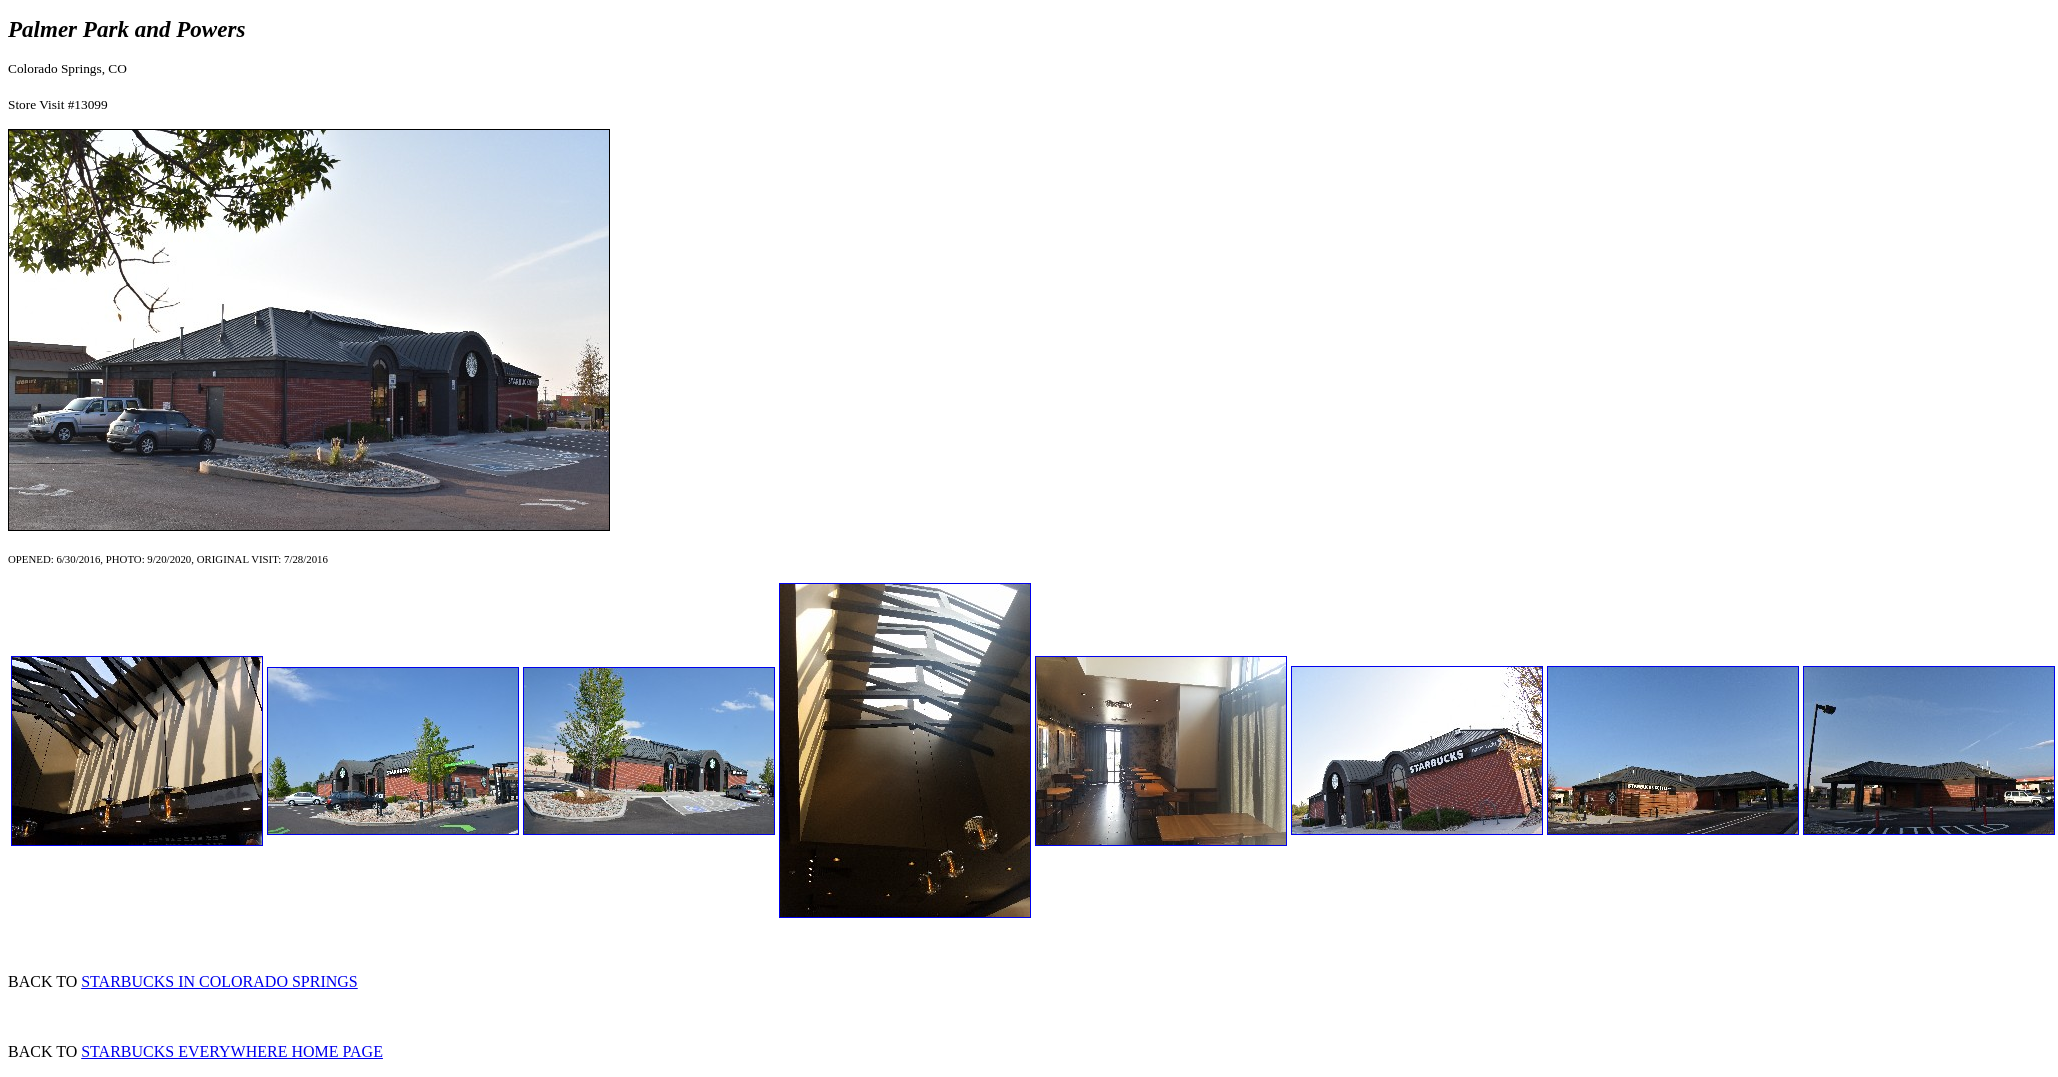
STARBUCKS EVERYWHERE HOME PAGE (232, 1051)
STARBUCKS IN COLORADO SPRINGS (219, 981)
